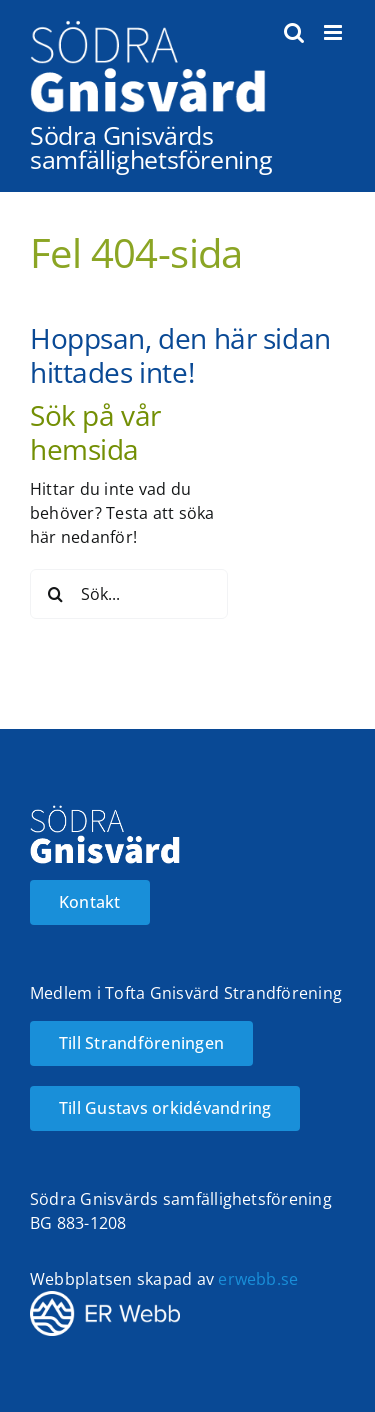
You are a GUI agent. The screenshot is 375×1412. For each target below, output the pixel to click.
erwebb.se (258, 1279)
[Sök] (55, 594)
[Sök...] (129, 594)
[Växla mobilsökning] (294, 32)
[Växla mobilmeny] (334, 32)
